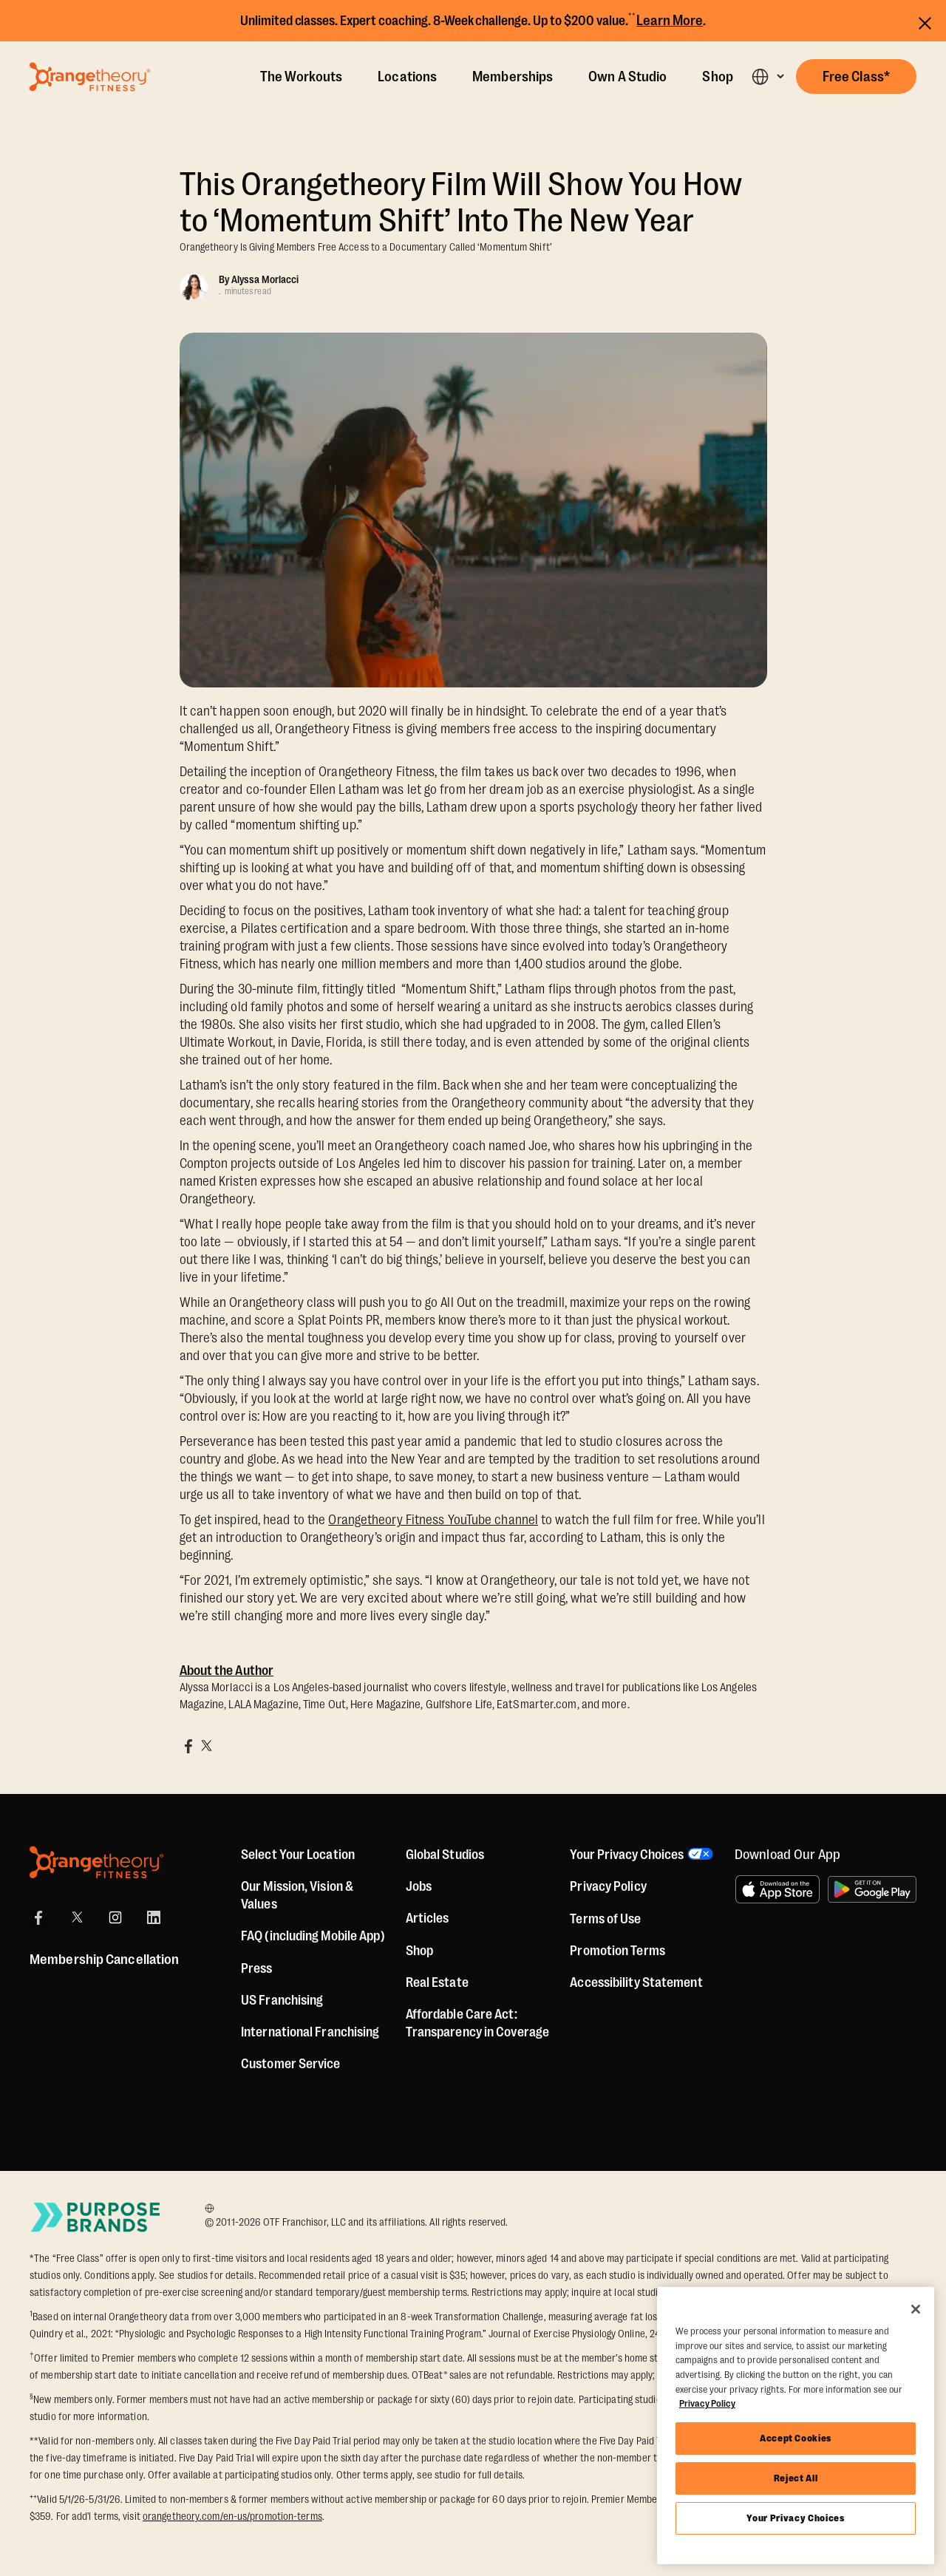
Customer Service (291, 2063)
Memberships (512, 77)
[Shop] (419, 1951)
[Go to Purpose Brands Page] (96, 2217)
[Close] (915, 2309)
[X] (77, 1917)
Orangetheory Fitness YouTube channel (433, 1519)
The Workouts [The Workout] (301, 77)
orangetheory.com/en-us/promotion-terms (232, 2516)
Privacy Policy (608, 1886)
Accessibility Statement (636, 1982)
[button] (767, 76)
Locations (407, 77)
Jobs (419, 1886)
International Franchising (310, 2032)
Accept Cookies (795, 2438)
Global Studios (445, 1854)
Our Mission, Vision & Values (297, 1895)
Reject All (796, 2478)
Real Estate (437, 1982)
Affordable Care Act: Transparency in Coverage (477, 2023)
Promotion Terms (617, 1950)
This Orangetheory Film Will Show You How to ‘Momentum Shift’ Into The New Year (461, 202)
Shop (717, 77)
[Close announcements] (925, 21)
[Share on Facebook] (188, 1746)
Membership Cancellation (104, 1959)
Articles (427, 1918)
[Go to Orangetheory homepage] (90, 77)
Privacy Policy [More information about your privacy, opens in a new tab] (707, 2403)
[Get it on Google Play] (872, 1889)
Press (257, 1968)
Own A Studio (627, 77)
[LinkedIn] (154, 1917)
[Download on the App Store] (777, 1889)
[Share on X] (206, 1746)
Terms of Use (605, 1918)
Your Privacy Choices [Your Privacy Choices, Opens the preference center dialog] (795, 2518)
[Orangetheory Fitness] (96, 1862)
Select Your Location (298, 1854)
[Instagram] (115, 1917)
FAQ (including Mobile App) (313, 1935)
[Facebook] (38, 1917)
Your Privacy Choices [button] (627, 1854)
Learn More (669, 21)
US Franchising (282, 2000)
